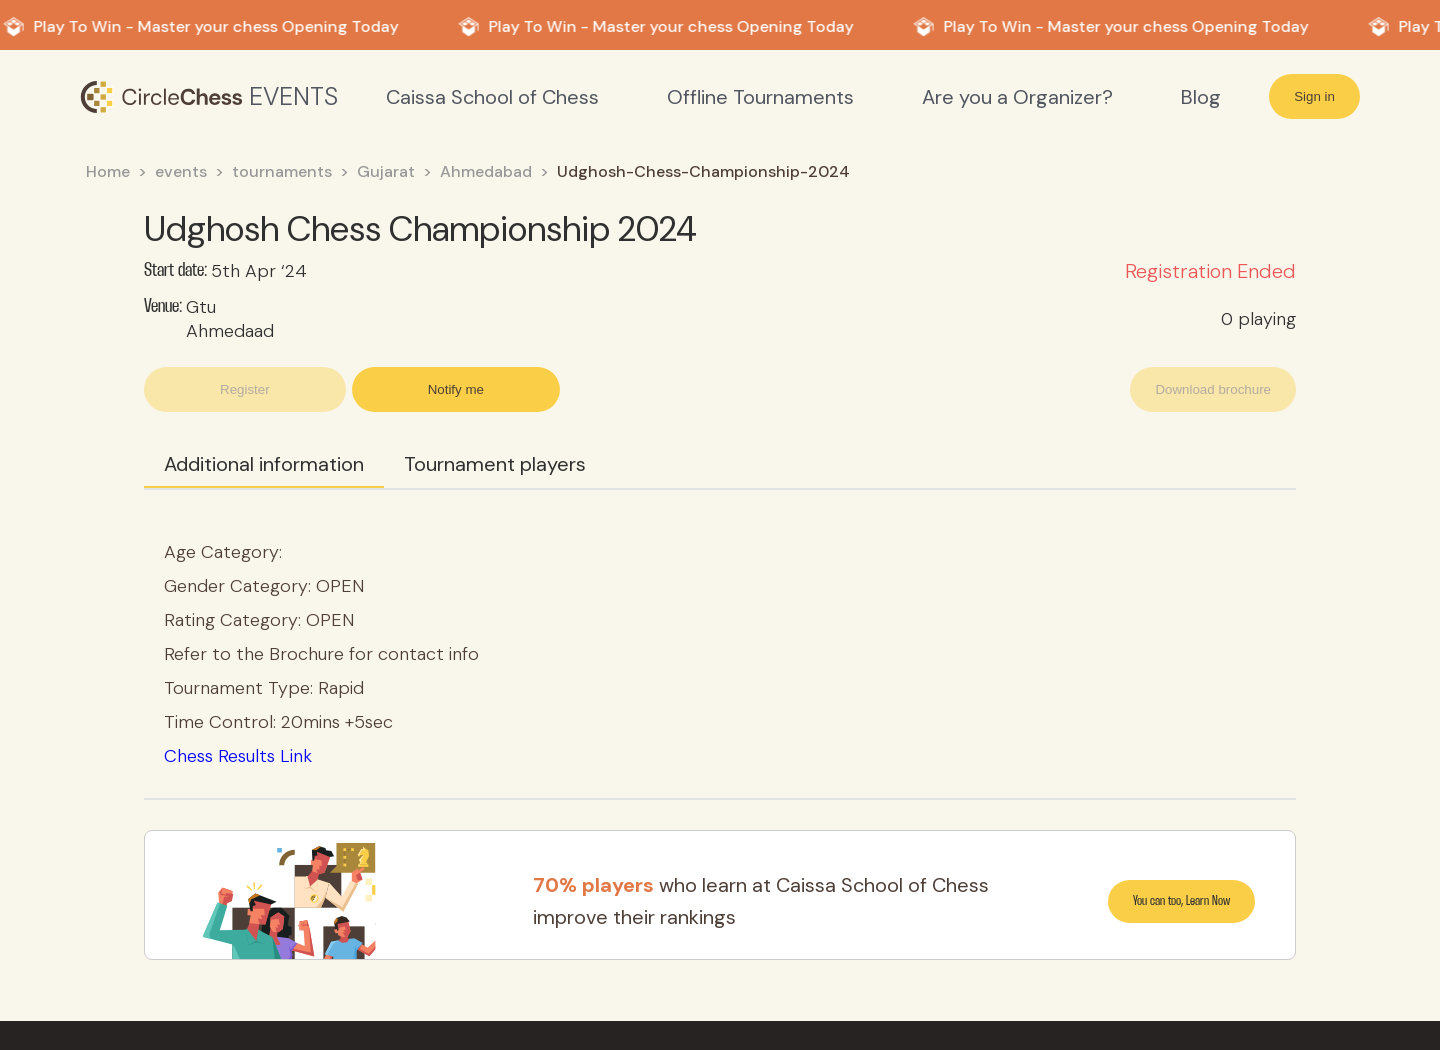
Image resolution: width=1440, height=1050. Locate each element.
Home (108, 171)
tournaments (282, 171)
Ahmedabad (486, 171)
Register (245, 389)
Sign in (1314, 96)
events (181, 171)
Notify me (456, 389)
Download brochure (1213, 389)
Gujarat (386, 171)
